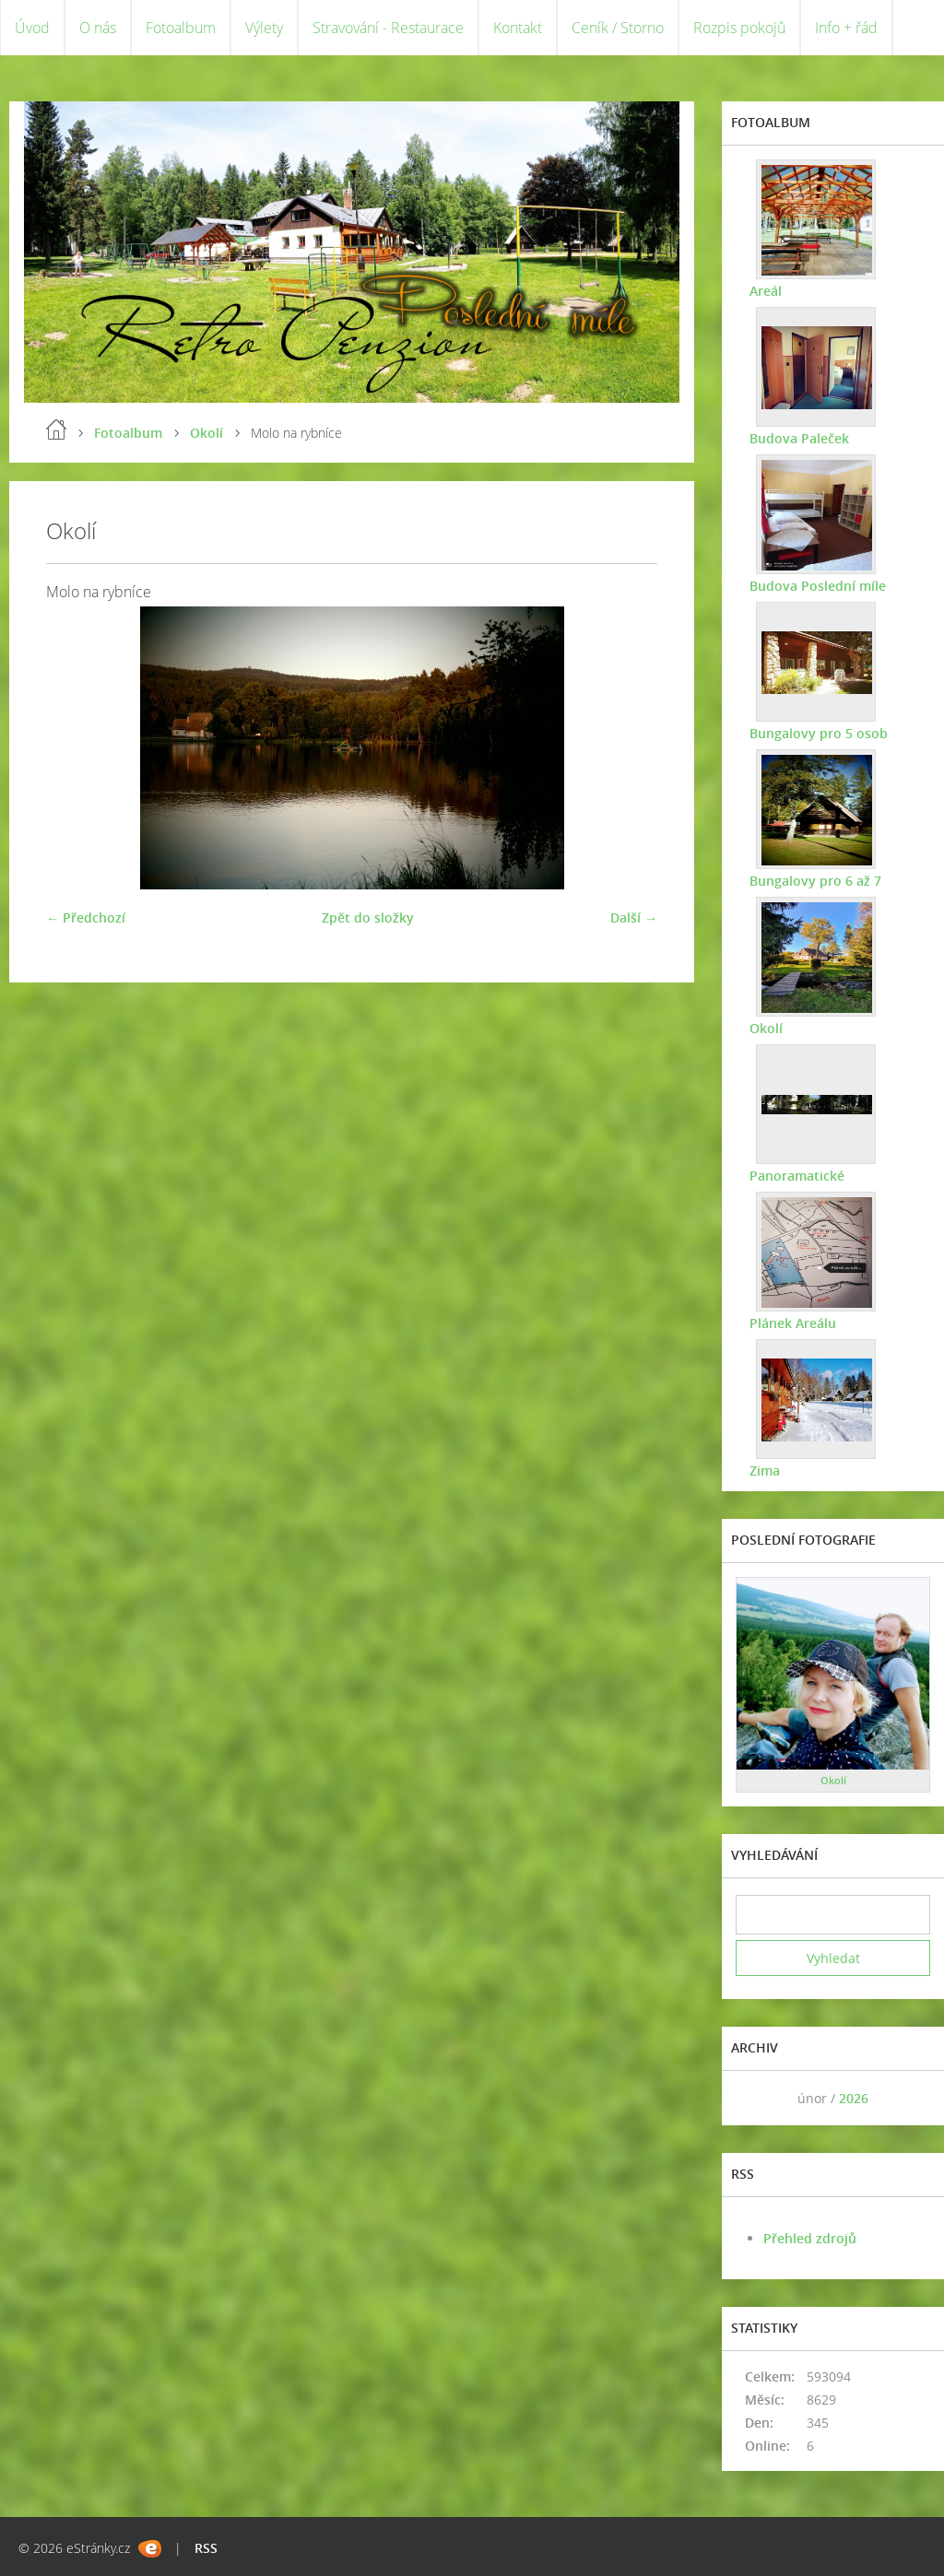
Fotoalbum (181, 28)
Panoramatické (796, 1175)
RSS (206, 2548)
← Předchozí (85, 917)
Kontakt (517, 28)
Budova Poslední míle (817, 585)
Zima (764, 1470)
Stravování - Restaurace (388, 28)
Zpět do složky (368, 917)
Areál (765, 291)
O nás (97, 28)
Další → (633, 917)
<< (756, 2098)
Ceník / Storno (618, 28)
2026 (853, 2098)
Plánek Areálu (792, 1323)
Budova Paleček (799, 438)
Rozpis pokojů (739, 28)
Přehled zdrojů (809, 2238)
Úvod (32, 28)
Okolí (206, 432)
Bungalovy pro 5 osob (818, 733)
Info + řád (846, 28)
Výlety (264, 28)
